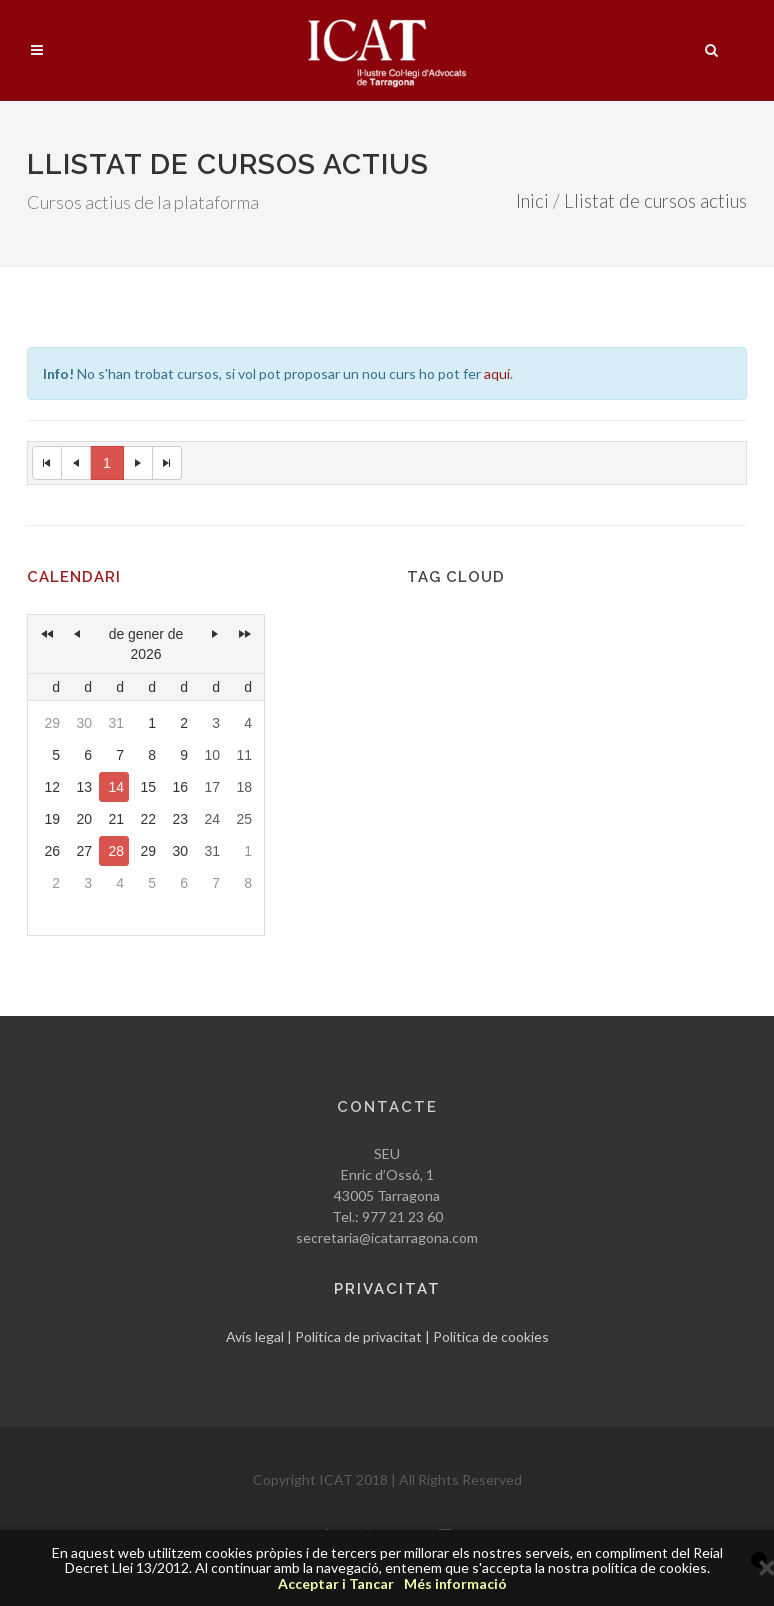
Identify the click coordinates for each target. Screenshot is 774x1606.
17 (212, 787)
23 (180, 819)
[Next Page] (138, 463)
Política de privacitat (358, 1336)
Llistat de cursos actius (655, 201)
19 (52, 819)
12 (52, 787)
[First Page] (47, 463)
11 (244, 755)
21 (116, 819)
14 (116, 787)
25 (244, 819)
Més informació (455, 1583)
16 (180, 787)
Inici (532, 201)
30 (84, 723)
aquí (497, 373)
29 (52, 723)
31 (116, 723)
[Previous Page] (76, 463)
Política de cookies (491, 1336)
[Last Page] (167, 463)
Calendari (74, 577)
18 (244, 787)
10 (212, 755)
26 (52, 851)
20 (84, 819)
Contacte (387, 1107)
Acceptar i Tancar (336, 1583)
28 (116, 851)
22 (148, 819)
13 (84, 787)
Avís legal (255, 1336)
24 (212, 819)
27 (84, 851)
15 (148, 787)
